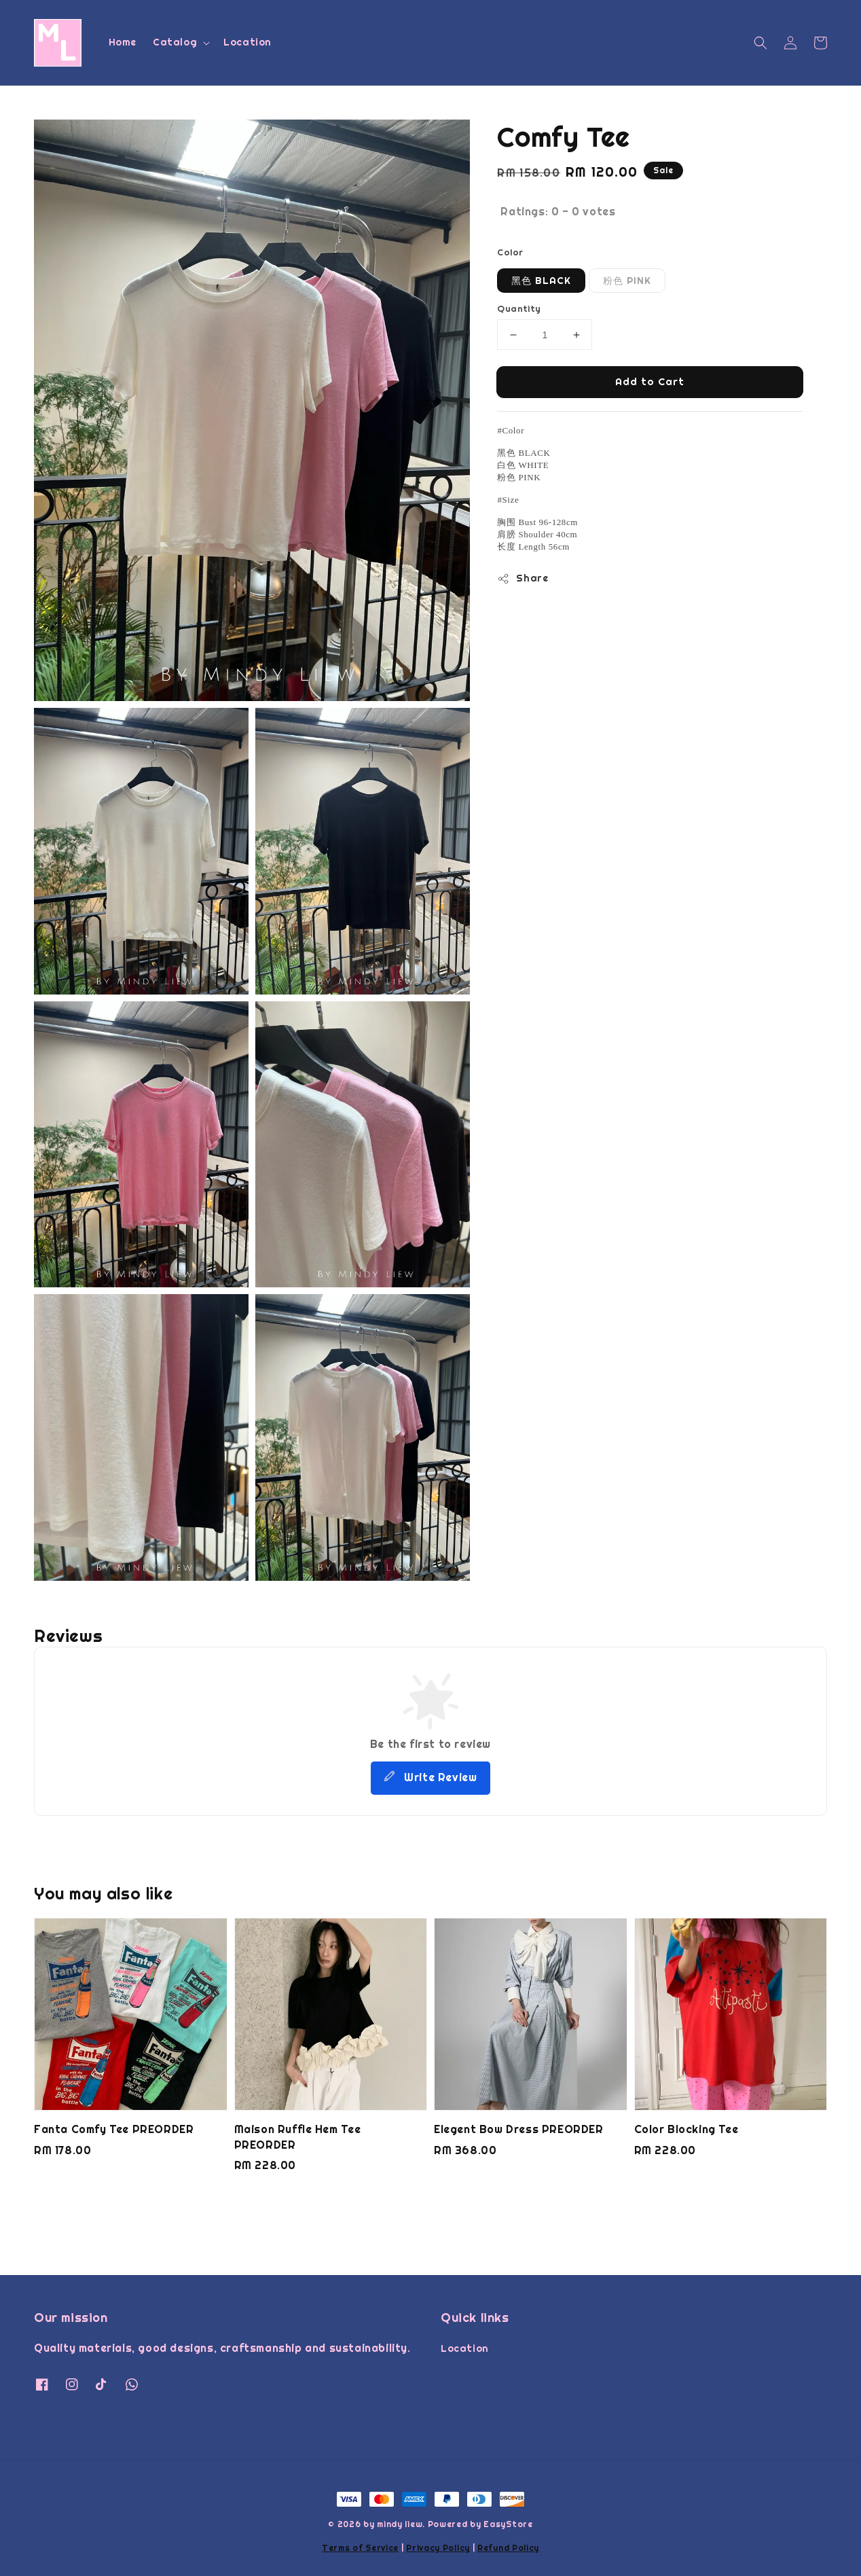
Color (510, 252)
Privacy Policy (438, 2548)
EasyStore (507, 2524)
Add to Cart (649, 381)
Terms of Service (360, 2548)
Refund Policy (508, 2548)
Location (247, 42)
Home (122, 42)
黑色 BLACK (541, 280)
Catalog (175, 42)
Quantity (519, 309)
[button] (760, 43)
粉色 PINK (627, 280)
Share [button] (522, 578)
